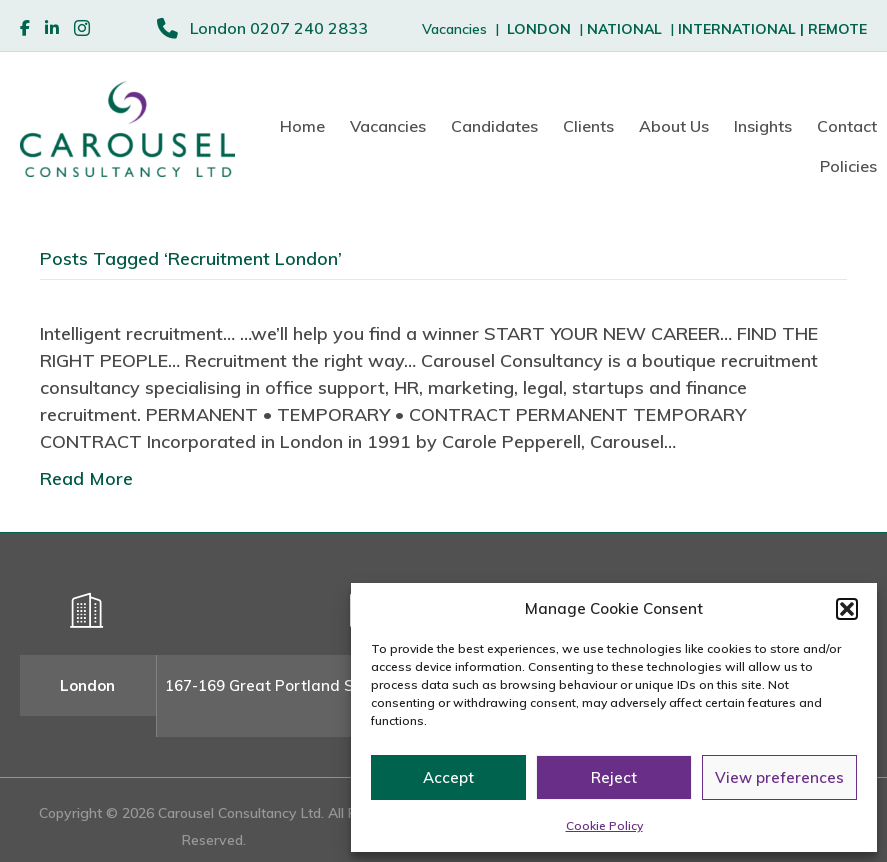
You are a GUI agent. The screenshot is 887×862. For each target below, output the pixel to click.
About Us (674, 126)
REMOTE (837, 29)
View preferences (779, 777)
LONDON (539, 29)
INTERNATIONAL (743, 29)
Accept (448, 777)
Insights (763, 126)
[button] (847, 609)
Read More (86, 478)
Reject (614, 777)
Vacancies (388, 126)
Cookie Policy (604, 825)
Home (302, 126)
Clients (588, 126)
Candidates (494, 126)
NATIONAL (624, 29)
